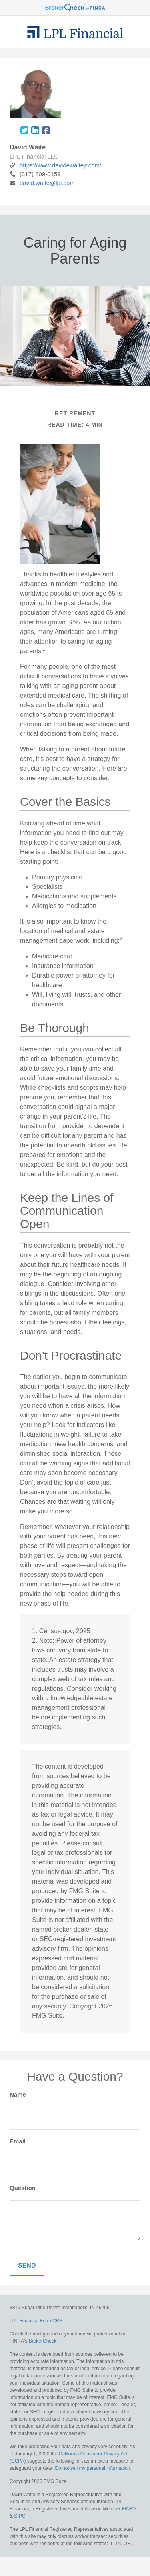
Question (23, 2187)
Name (18, 2094)
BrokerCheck (42, 2341)
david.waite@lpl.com (42, 182)
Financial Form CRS (40, 2321)
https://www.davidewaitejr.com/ (55, 165)
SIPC (19, 2516)
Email (18, 2141)
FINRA (129, 2509)
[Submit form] (27, 2266)
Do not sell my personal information (92, 2468)
